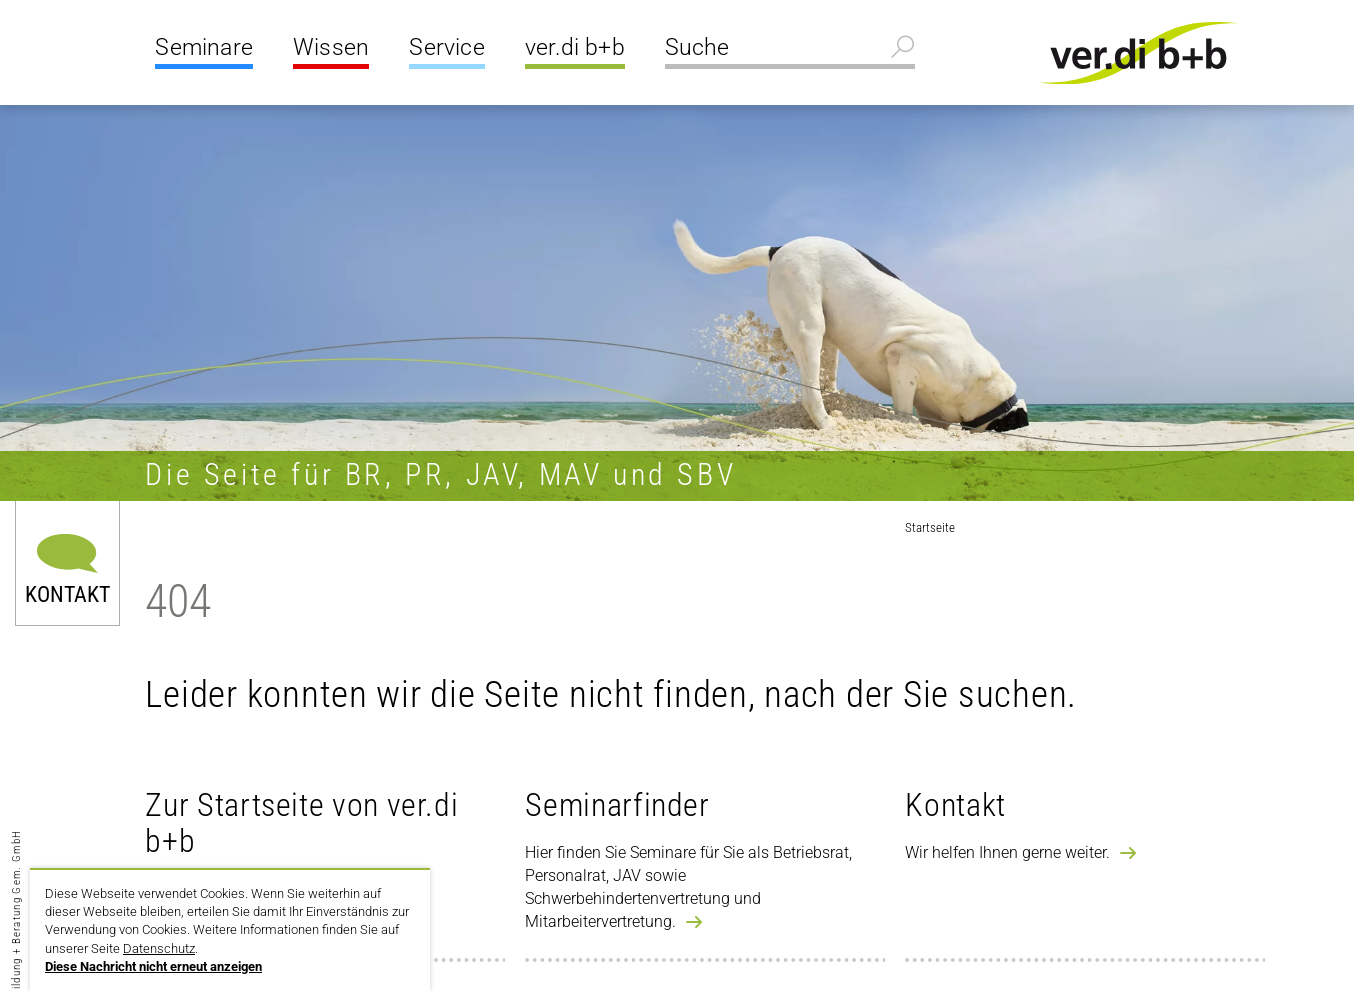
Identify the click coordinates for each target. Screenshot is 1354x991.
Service (446, 47)
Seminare (204, 47)
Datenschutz (159, 948)
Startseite (930, 527)
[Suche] (790, 50)
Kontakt (67, 593)
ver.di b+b (575, 47)
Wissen (331, 47)
